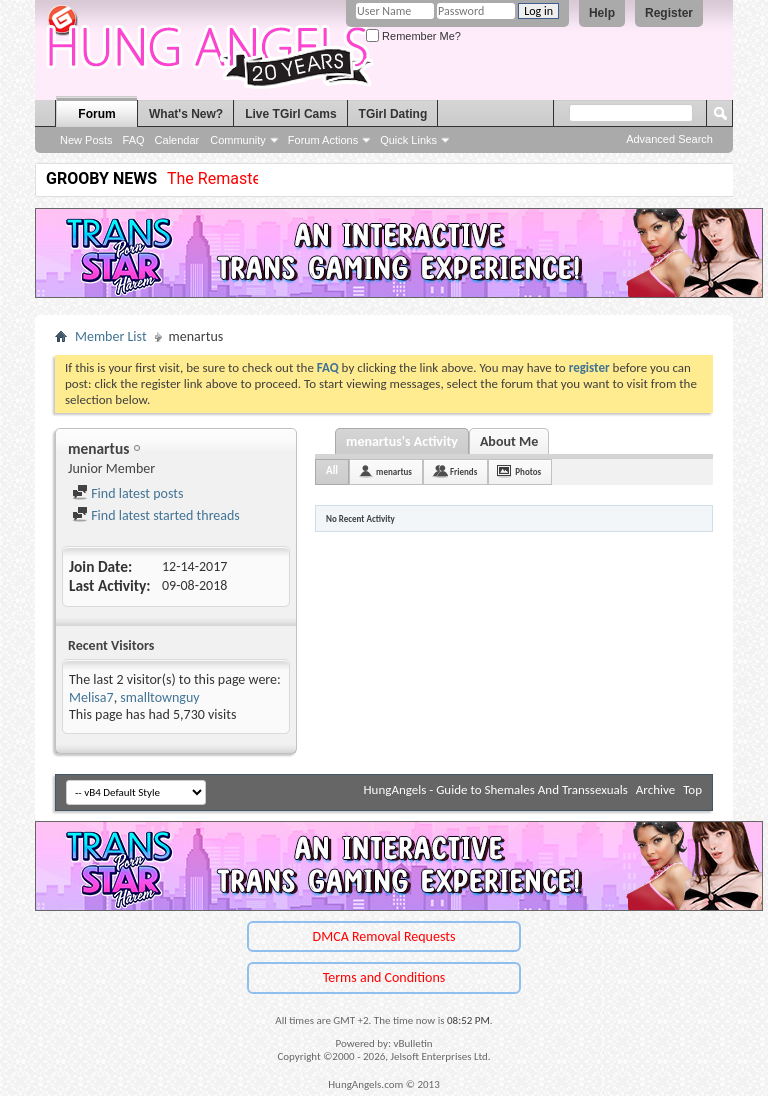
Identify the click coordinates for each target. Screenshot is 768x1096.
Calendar (177, 140)
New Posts (86, 140)
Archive (655, 789)
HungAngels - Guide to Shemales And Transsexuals (496, 789)
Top (692, 789)
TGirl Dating (393, 114)
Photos (528, 471)
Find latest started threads (156, 515)
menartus (394, 471)
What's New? (186, 114)
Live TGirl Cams (290, 114)
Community (238, 140)
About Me (509, 441)
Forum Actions (323, 140)
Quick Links (408, 140)
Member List (111, 336)
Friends (463, 471)
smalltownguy (159, 697)
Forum (96, 114)
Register (669, 13)
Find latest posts (127, 493)
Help (602, 13)
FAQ (134, 140)
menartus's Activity (402, 441)
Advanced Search (669, 139)
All (332, 470)
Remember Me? (413, 36)
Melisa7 (91, 697)
